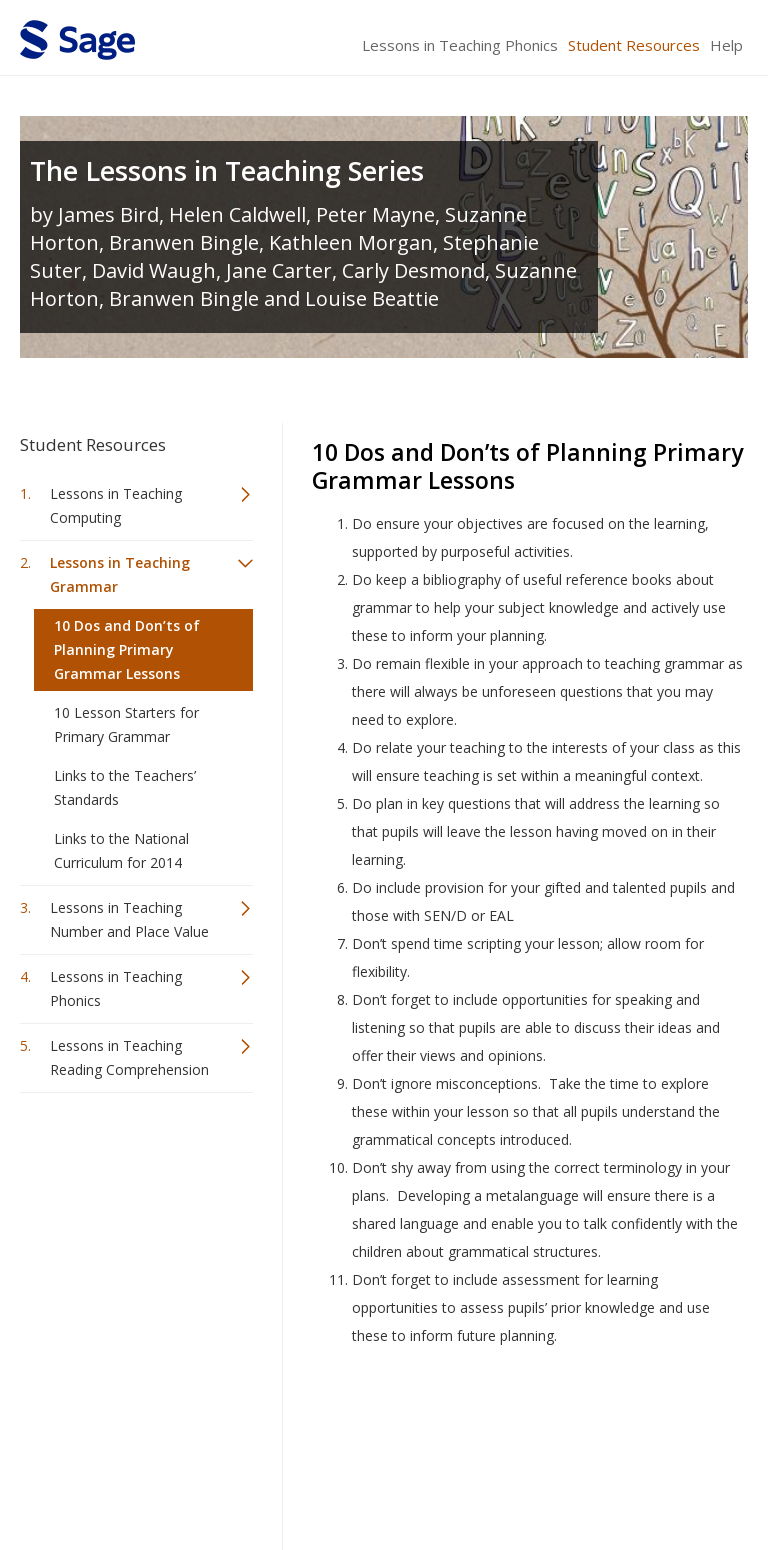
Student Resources (634, 45)
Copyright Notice (504, 1475)
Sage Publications (134, 1427)
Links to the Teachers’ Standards (125, 787)
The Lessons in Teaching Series (227, 170)
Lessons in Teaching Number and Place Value (129, 919)
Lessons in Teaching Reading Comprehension (129, 1057)
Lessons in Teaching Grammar (120, 574)
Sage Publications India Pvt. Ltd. (310, 1427)
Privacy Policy (616, 1475)
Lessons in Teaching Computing (116, 505)
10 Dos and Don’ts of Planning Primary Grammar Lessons (127, 649)
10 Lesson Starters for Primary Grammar (126, 724)
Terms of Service (382, 1475)
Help (726, 45)
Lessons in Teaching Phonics (460, 45)
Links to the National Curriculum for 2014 (121, 850)
